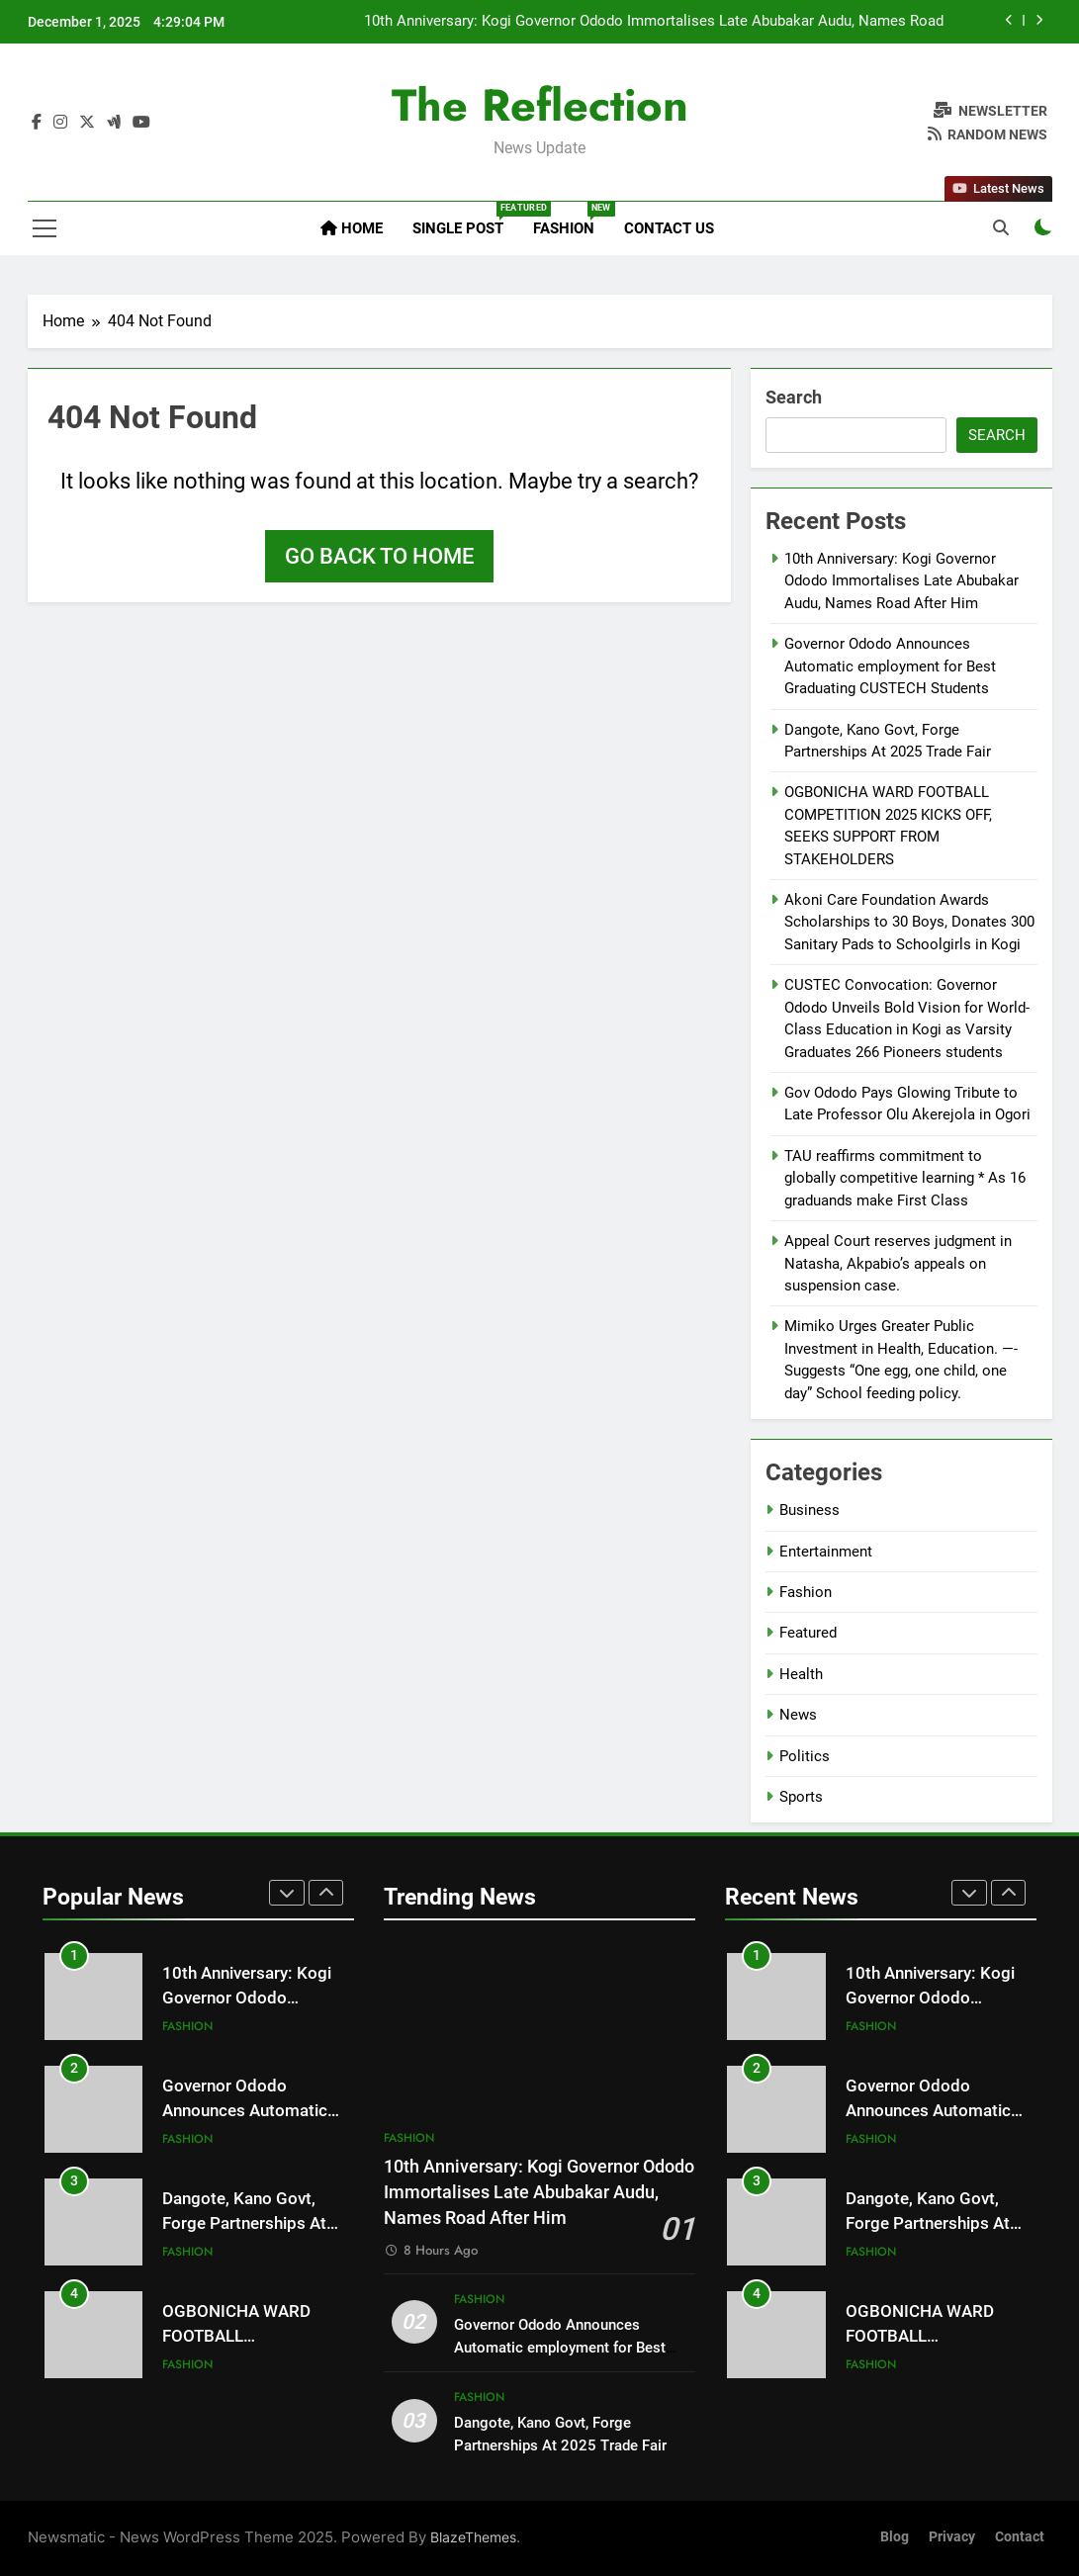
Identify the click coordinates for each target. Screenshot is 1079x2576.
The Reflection (540, 105)
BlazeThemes (473, 2537)
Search (793, 397)
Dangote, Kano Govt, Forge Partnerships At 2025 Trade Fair (244, 2223)
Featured (808, 1633)
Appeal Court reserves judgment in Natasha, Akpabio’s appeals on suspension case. (898, 1263)
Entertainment (825, 1551)
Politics (804, 1756)
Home (351, 228)
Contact (1019, 2537)
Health (801, 1674)
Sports (801, 1797)
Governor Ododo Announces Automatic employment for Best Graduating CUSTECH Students (890, 666)
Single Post (465, 219)
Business (809, 1510)
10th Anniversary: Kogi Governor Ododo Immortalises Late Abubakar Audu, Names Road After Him (654, 22)
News (798, 1715)
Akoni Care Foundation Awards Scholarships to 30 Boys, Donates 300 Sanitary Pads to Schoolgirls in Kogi (909, 922)
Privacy (952, 2537)
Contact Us (669, 228)
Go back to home (379, 556)
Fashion (571, 219)
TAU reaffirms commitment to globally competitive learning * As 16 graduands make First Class (905, 1178)
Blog (894, 2537)
